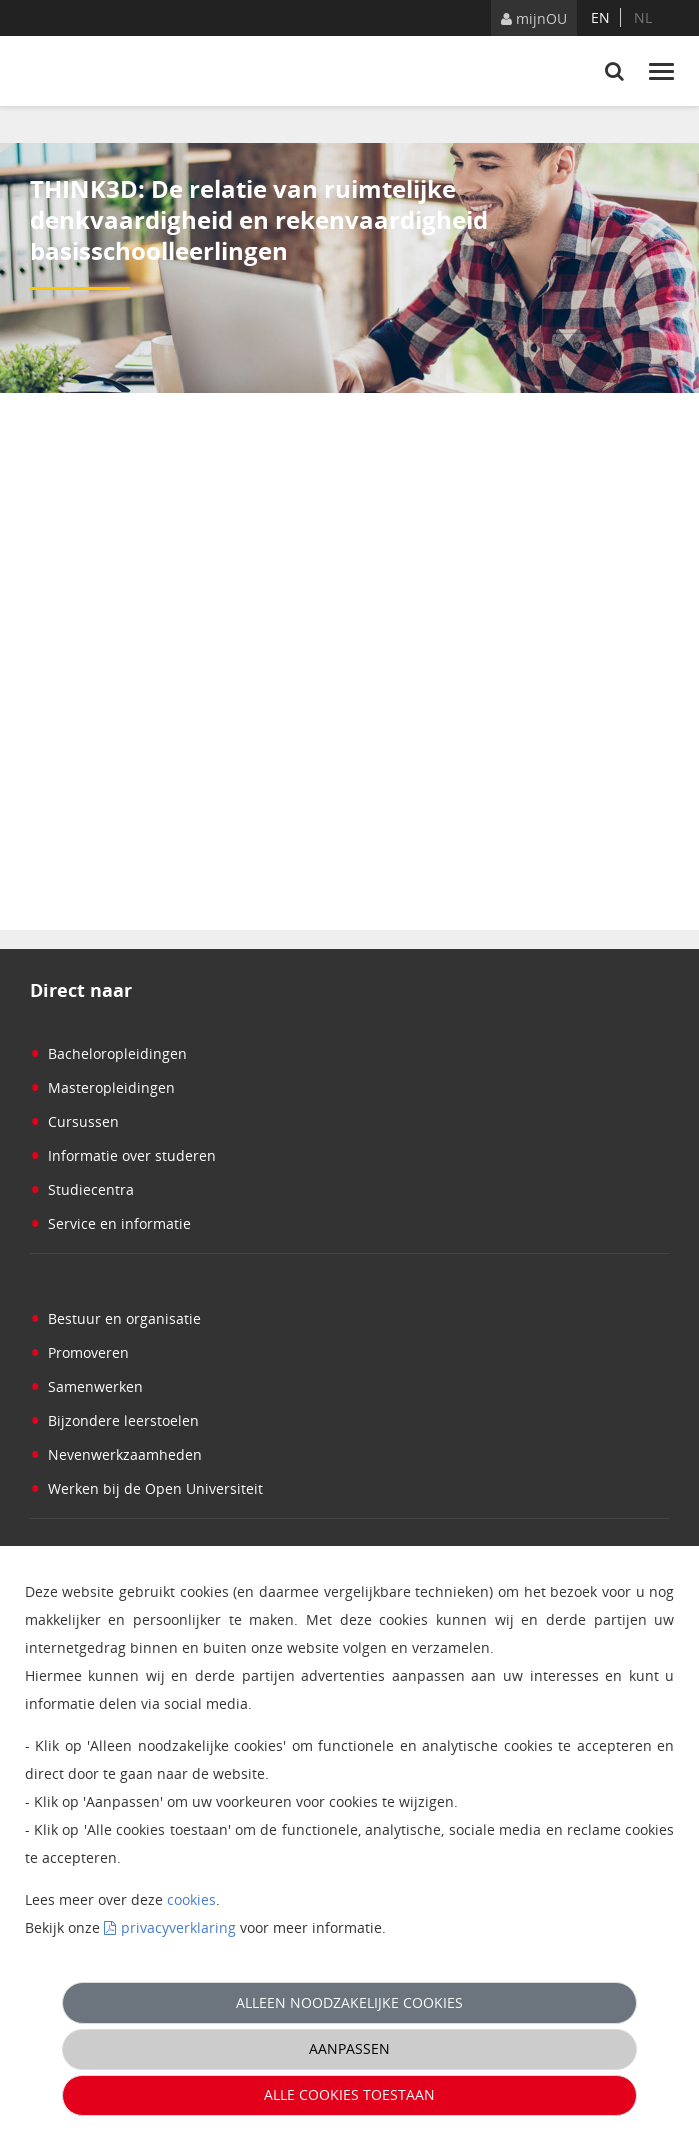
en (600, 17)
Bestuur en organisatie (115, 1318)
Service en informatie (110, 1223)
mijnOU (534, 18)
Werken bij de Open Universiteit (146, 1488)
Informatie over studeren (123, 1155)
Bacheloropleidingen (108, 1053)
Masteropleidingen (102, 1087)
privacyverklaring (178, 1927)
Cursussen (74, 1121)
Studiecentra (82, 1189)
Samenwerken (86, 1386)
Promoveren (79, 1352)
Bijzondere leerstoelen (114, 1420)
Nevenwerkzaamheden (116, 1454)
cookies (191, 1899)
